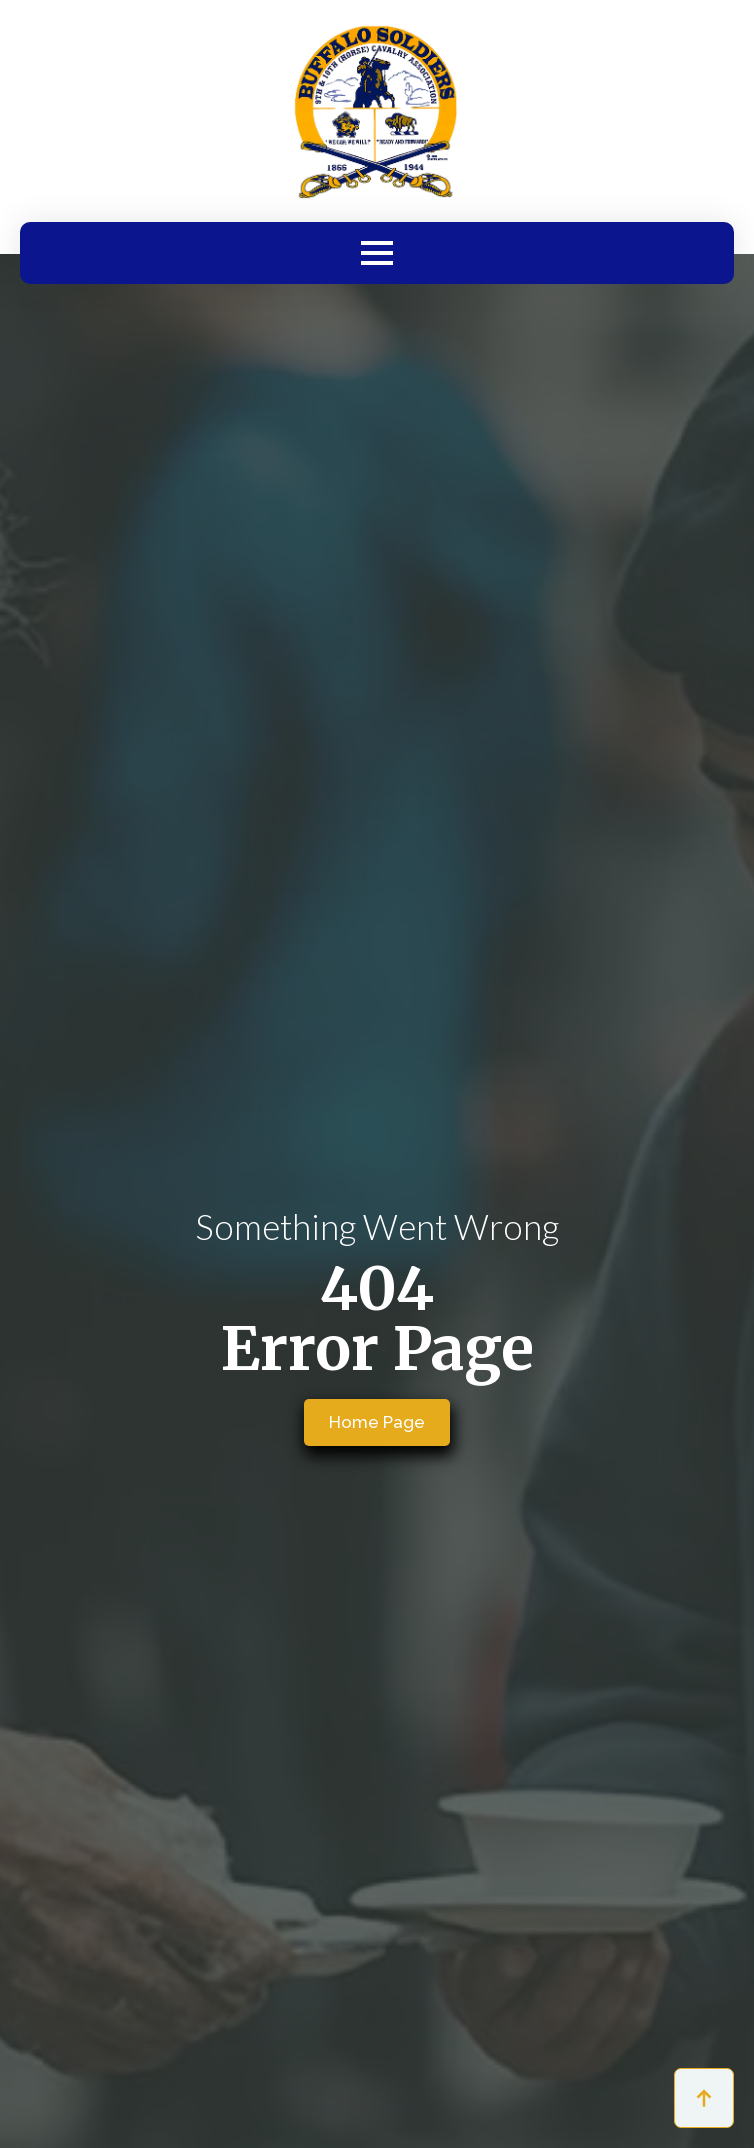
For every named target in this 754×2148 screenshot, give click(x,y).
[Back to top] (704, 2098)
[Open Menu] (377, 253)
